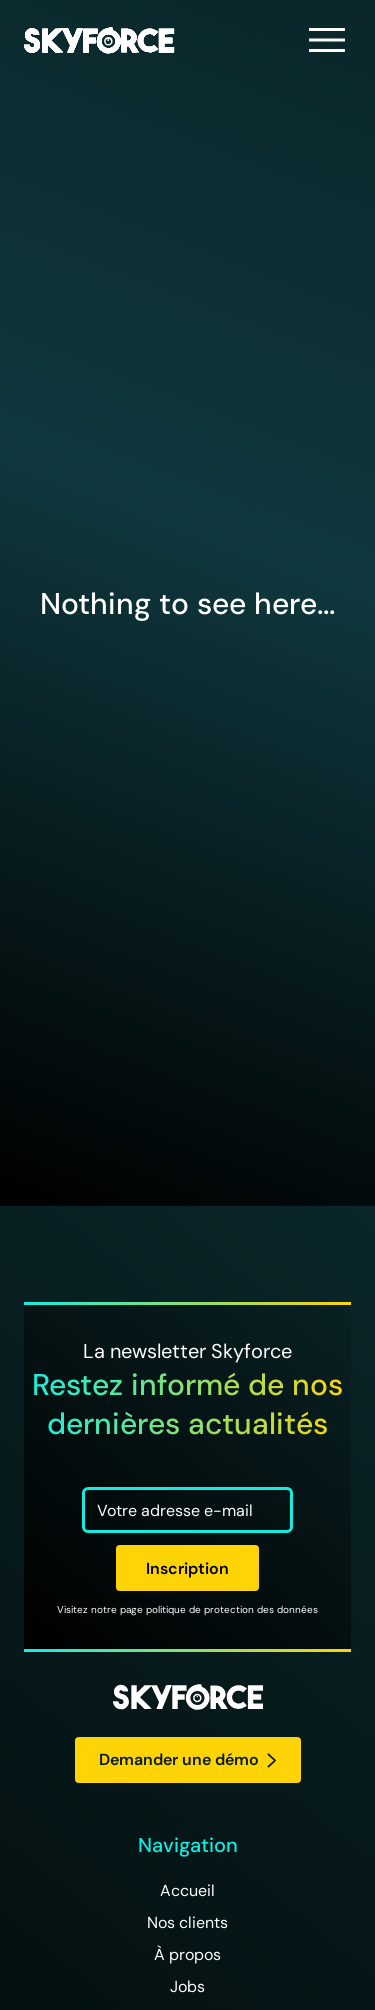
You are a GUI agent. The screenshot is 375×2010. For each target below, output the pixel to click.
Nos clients (187, 1922)
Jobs (187, 1986)
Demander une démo (188, 1759)
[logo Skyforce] (188, 1698)
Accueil (187, 1890)
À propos (187, 1954)
